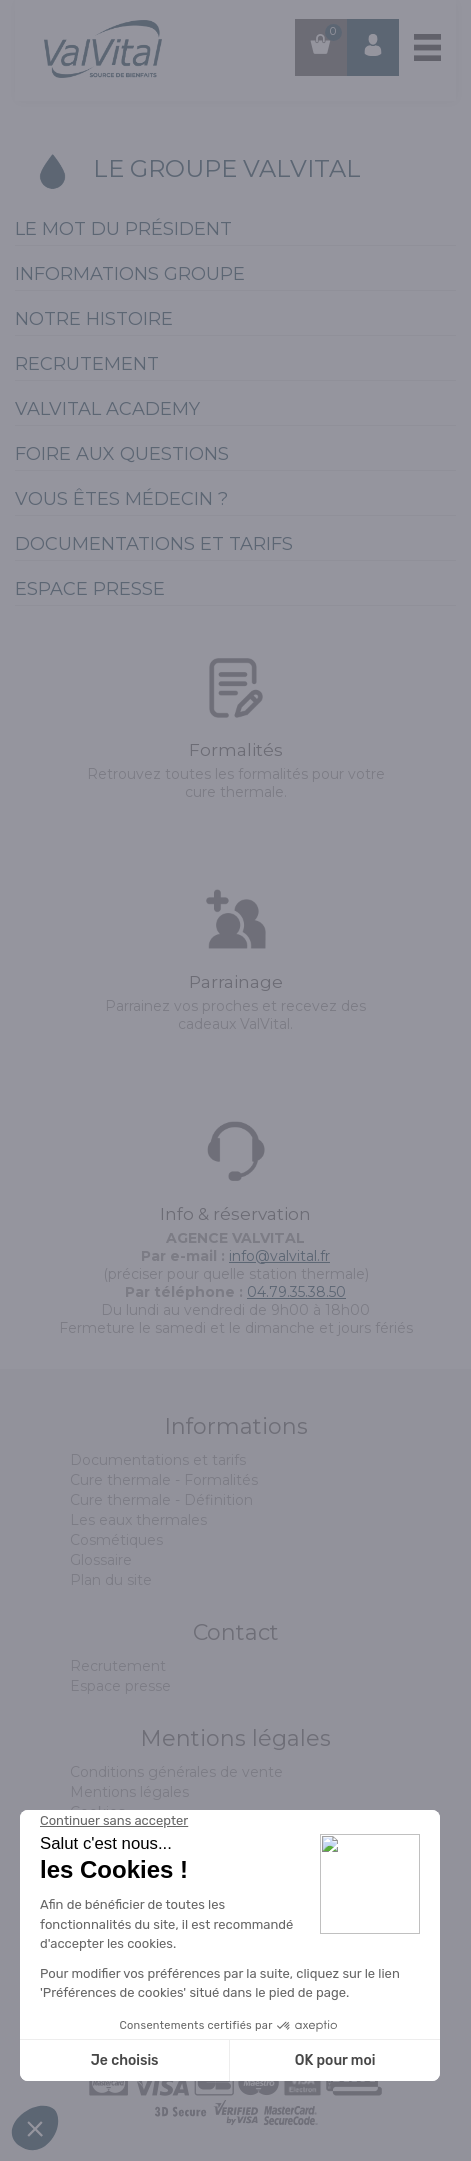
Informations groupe (130, 274)
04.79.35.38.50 (296, 1292)
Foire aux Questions (122, 454)
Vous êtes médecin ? (121, 499)
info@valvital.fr (279, 1256)
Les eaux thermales (138, 1520)
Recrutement (87, 364)
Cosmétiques (116, 1540)
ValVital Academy (107, 409)
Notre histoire (94, 319)
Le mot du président (123, 229)
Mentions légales (129, 1792)
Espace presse (90, 589)
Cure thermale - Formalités (164, 1480)
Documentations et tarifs (154, 544)
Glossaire (101, 1560)
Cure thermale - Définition (161, 1500)
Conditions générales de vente (176, 1772)
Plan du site (111, 1580)
